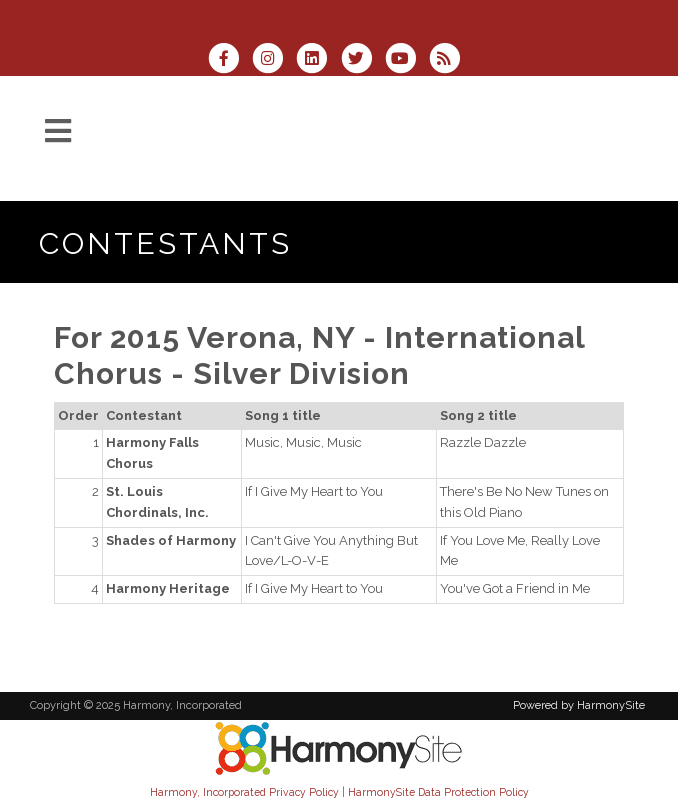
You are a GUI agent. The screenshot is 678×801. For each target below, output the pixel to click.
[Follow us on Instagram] (274, 60)
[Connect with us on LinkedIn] (318, 60)
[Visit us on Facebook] (230, 60)
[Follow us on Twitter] (363, 60)
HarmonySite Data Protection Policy (438, 792)
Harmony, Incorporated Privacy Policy (244, 792)
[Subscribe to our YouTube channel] (407, 60)
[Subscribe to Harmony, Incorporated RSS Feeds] (449, 60)
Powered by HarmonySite (579, 705)
